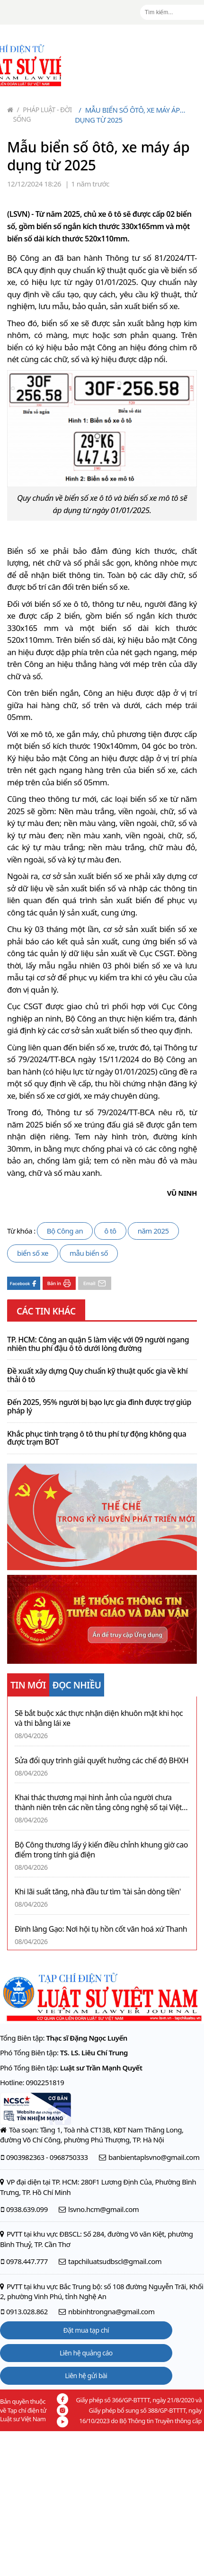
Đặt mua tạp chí (86, 2330)
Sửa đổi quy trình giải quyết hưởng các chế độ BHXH (101, 1761)
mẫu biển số (89, 1253)
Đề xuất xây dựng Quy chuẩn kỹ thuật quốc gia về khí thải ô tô (97, 1375)
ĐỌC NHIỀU (77, 1685)
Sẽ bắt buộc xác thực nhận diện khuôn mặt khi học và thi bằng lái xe (99, 1718)
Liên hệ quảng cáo (86, 2352)
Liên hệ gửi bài (86, 2375)
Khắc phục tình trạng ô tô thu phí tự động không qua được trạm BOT (96, 1438)
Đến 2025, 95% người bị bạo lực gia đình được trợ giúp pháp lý (99, 1406)
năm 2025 (153, 1230)
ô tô (110, 1230)
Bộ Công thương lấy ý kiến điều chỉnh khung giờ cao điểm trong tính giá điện (101, 1850)
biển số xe (32, 1253)
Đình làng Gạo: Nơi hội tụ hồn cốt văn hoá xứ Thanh (101, 1929)
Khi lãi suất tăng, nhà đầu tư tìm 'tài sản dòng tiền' (98, 1892)
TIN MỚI (28, 1685)
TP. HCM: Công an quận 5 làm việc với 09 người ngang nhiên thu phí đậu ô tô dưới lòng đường (98, 1344)
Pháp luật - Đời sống (42, 114)
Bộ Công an (65, 1230)
